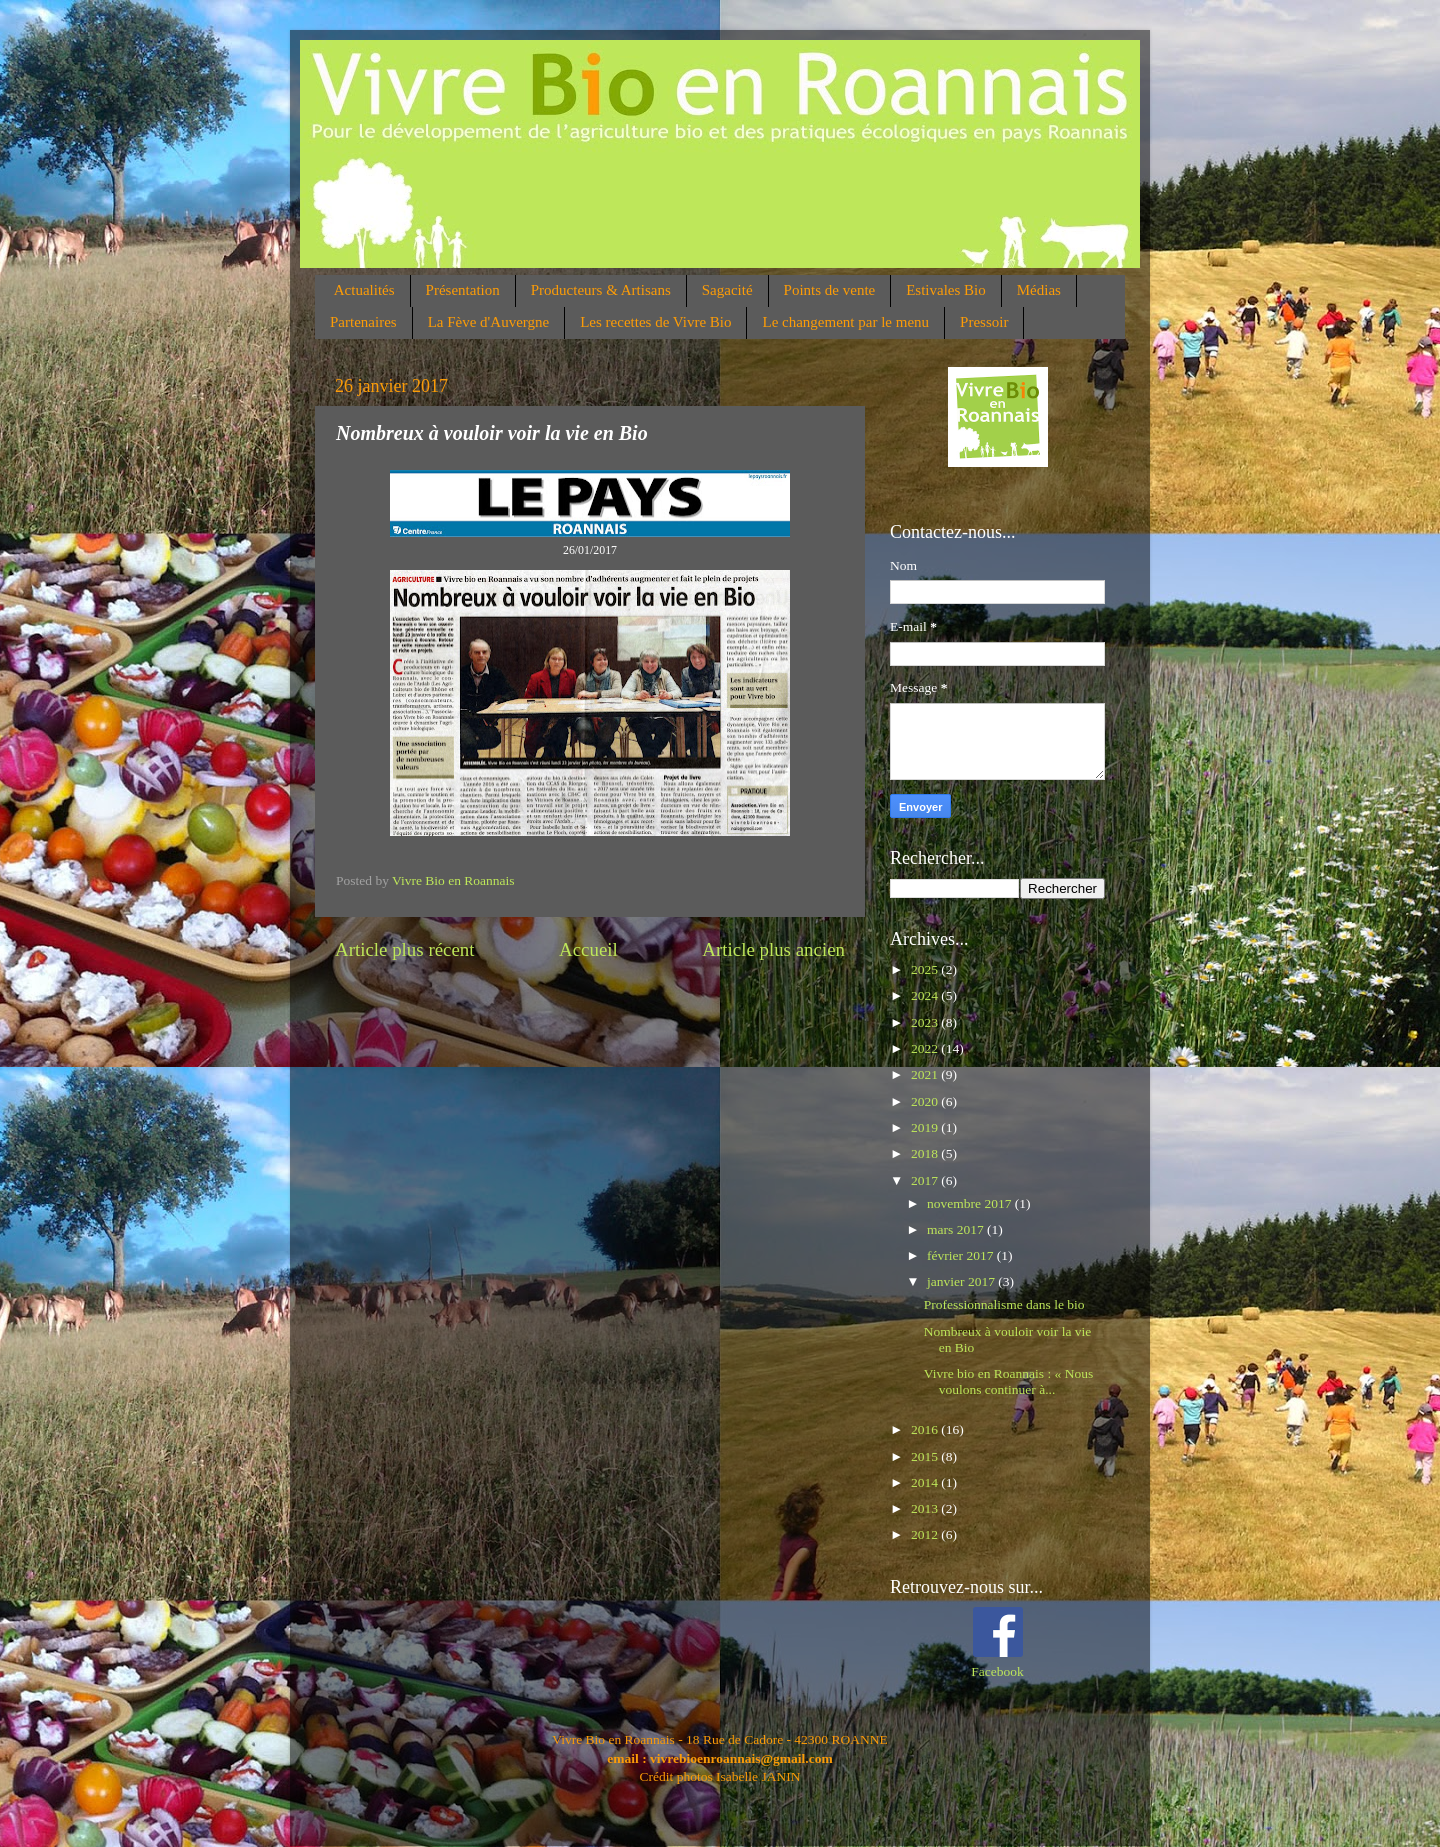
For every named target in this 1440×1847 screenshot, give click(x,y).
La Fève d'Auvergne (489, 322)
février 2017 (962, 1255)
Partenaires (363, 322)
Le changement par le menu (845, 322)
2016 (926, 1429)
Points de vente (830, 290)
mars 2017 (957, 1229)
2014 (926, 1482)
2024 (926, 995)
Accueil (588, 949)
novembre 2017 (971, 1203)
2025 (926, 969)
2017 (926, 1180)
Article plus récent (405, 949)
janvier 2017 (962, 1281)
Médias (1039, 290)
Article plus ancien (773, 949)
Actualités (364, 290)
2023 (926, 1022)
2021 (926, 1074)
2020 (926, 1101)
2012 (926, 1534)
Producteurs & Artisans (601, 290)
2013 (926, 1508)
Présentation (463, 290)
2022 (926, 1048)
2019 (926, 1127)
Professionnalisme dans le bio (1004, 1304)
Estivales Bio (946, 290)
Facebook (997, 1671)
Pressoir (984, 322)
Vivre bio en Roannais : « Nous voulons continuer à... (1008, 1381)
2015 (926, 1456)
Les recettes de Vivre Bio (655, 322)
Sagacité (727, 290)
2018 (926, 1153)
